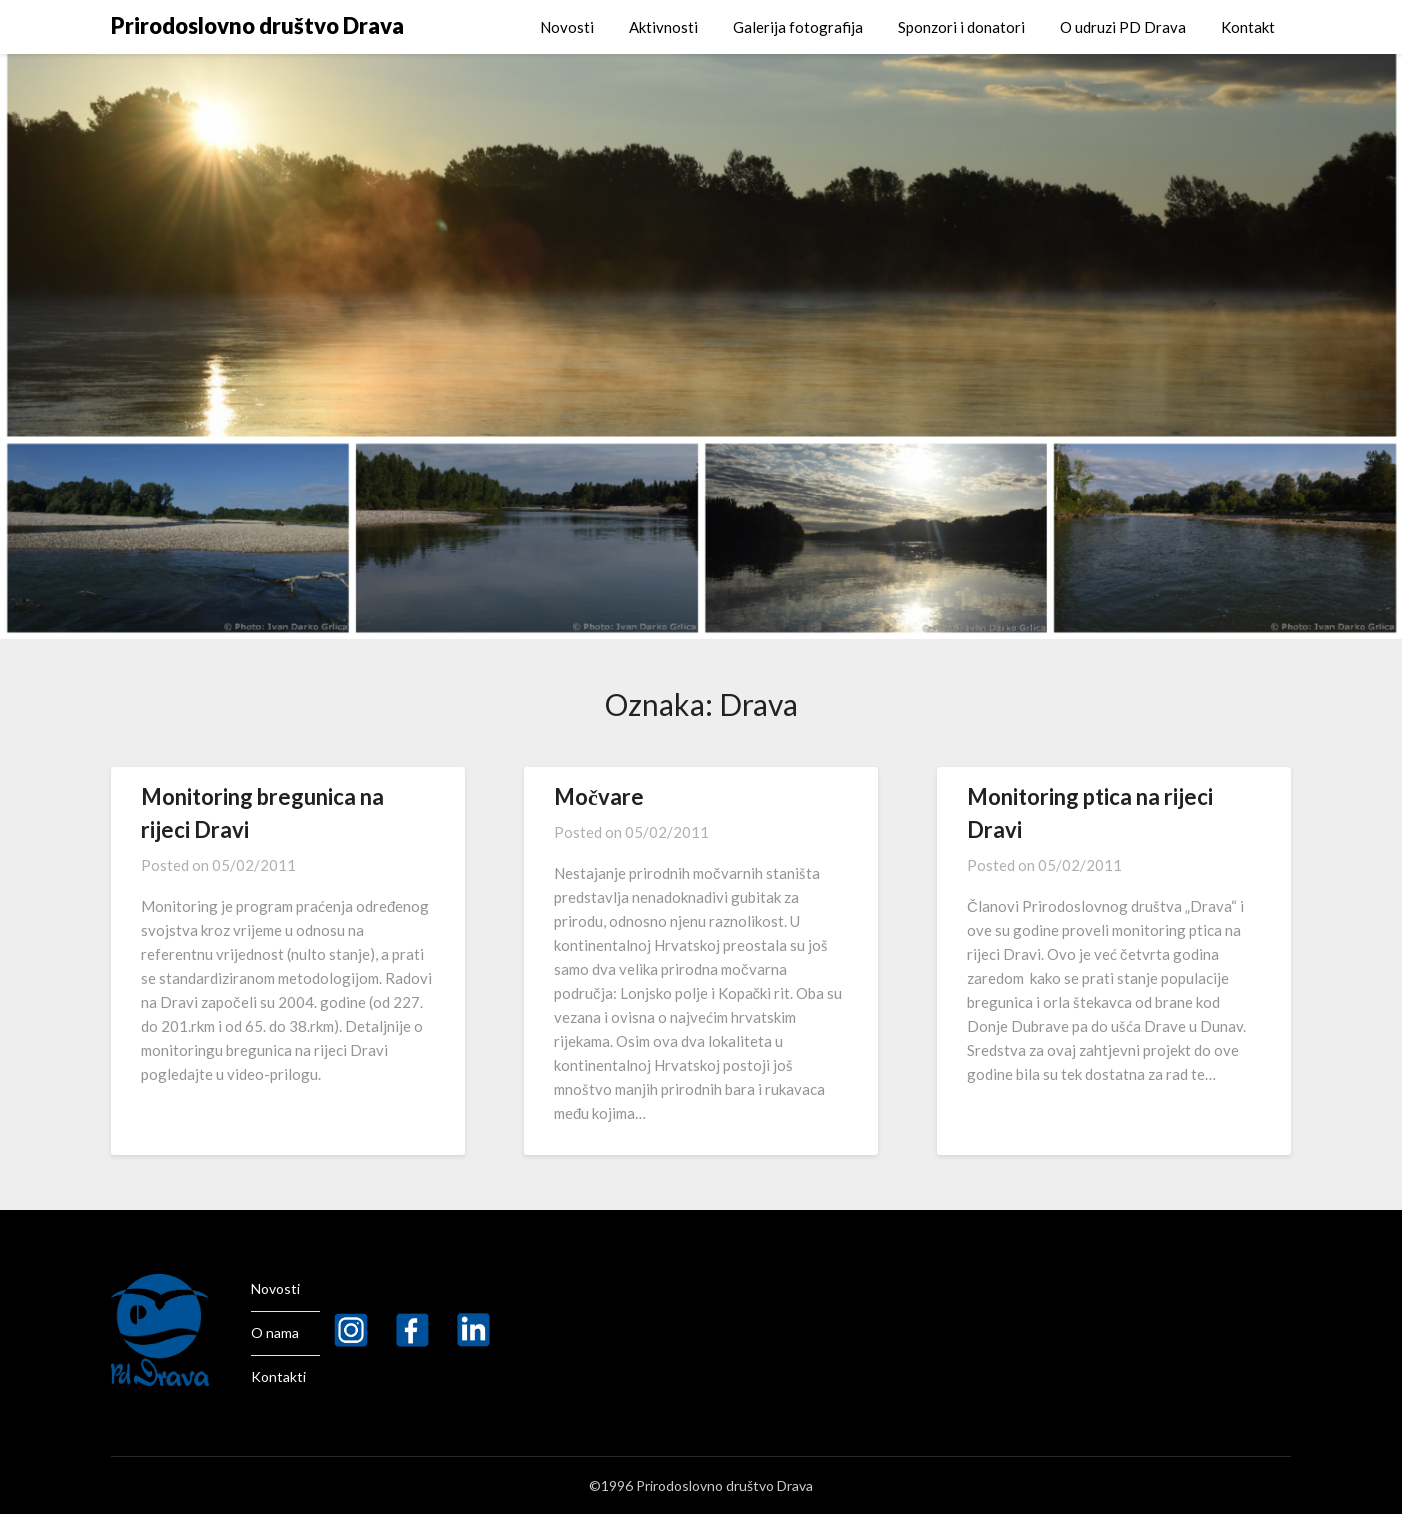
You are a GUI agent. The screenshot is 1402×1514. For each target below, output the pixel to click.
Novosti (567, 27)
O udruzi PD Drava (1123, 27)
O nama (275, 1332)
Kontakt (1248, 27)
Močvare (599, 796)
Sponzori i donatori (961, 27)
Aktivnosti (663, 27)
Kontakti (278, 1376)
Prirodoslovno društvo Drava (257, 25)
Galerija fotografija (798, 27)
